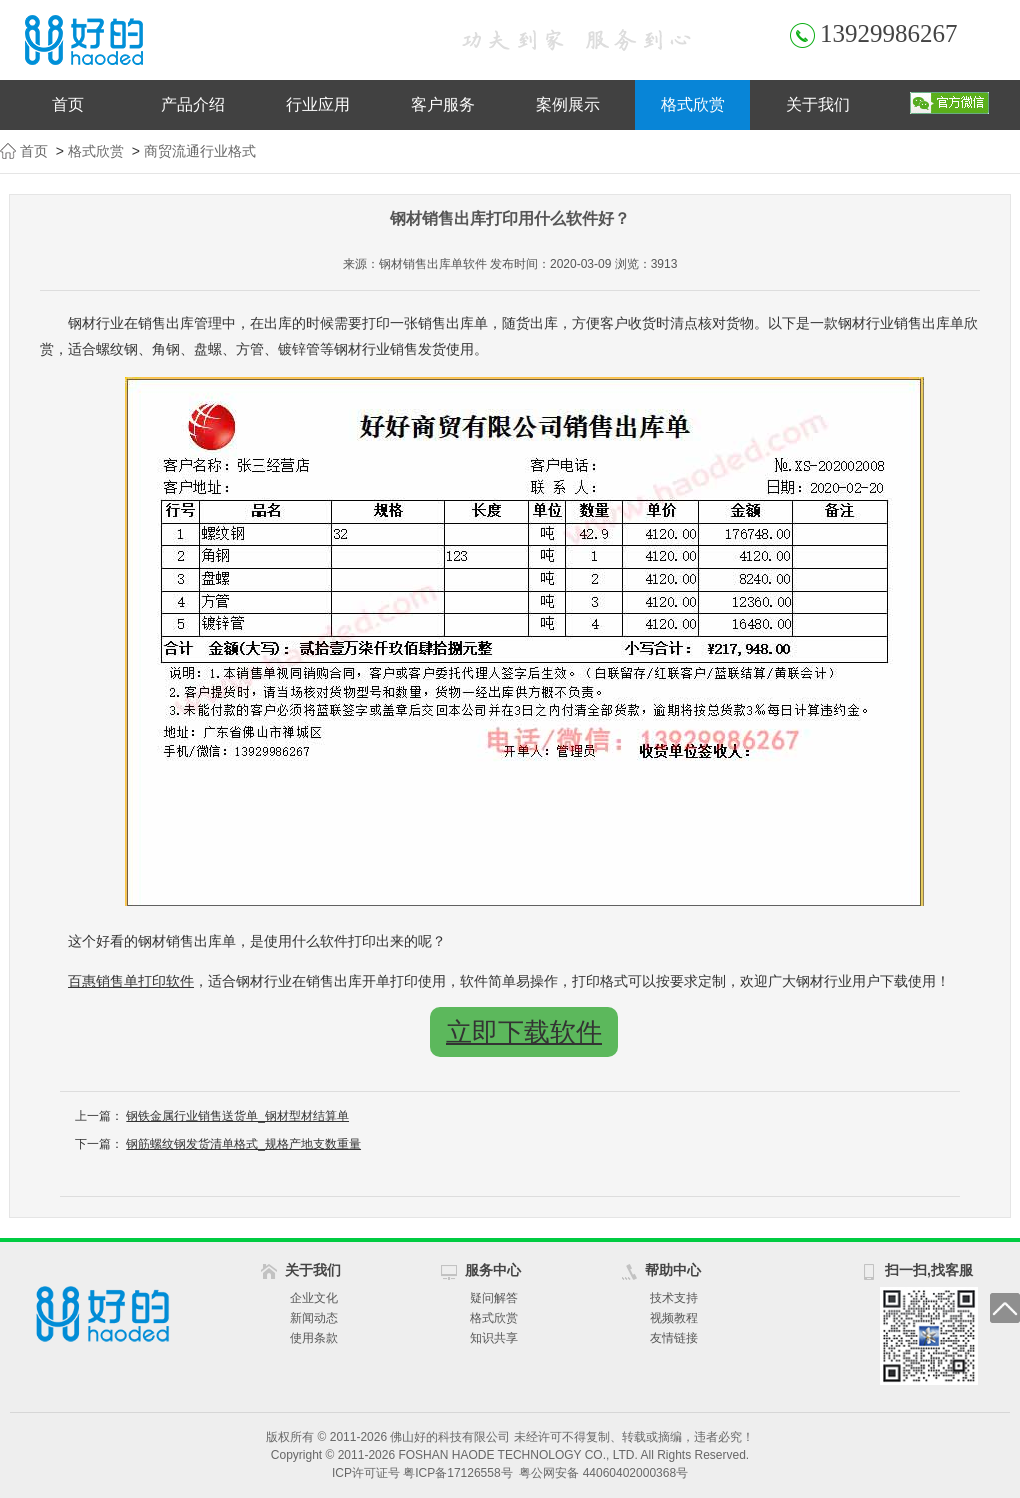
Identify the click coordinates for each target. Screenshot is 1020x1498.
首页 (68, 104)
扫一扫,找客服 (929, 1270)
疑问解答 (494, 1298)
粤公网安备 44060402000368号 (603, 1473)
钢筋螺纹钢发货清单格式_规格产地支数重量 (243, 1144)
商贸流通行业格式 (200, 151)
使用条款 (314, 1338)
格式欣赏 (693, 104)
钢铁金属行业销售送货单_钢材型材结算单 (237, 1116)
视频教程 (674, 1318)
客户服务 (443, 104)
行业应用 (318, 104)
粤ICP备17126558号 (457, 1473)
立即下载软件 (524, 1032)
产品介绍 (193, 104)
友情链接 (674, 1338)
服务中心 (493, 1270)
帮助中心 (673, 1270)
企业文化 (314, 1298)
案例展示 (568, 104)
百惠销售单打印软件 (131, 981)
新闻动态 (314, 1318)
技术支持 (674, 1298)
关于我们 (818, 104)
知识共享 (494, 1338)
